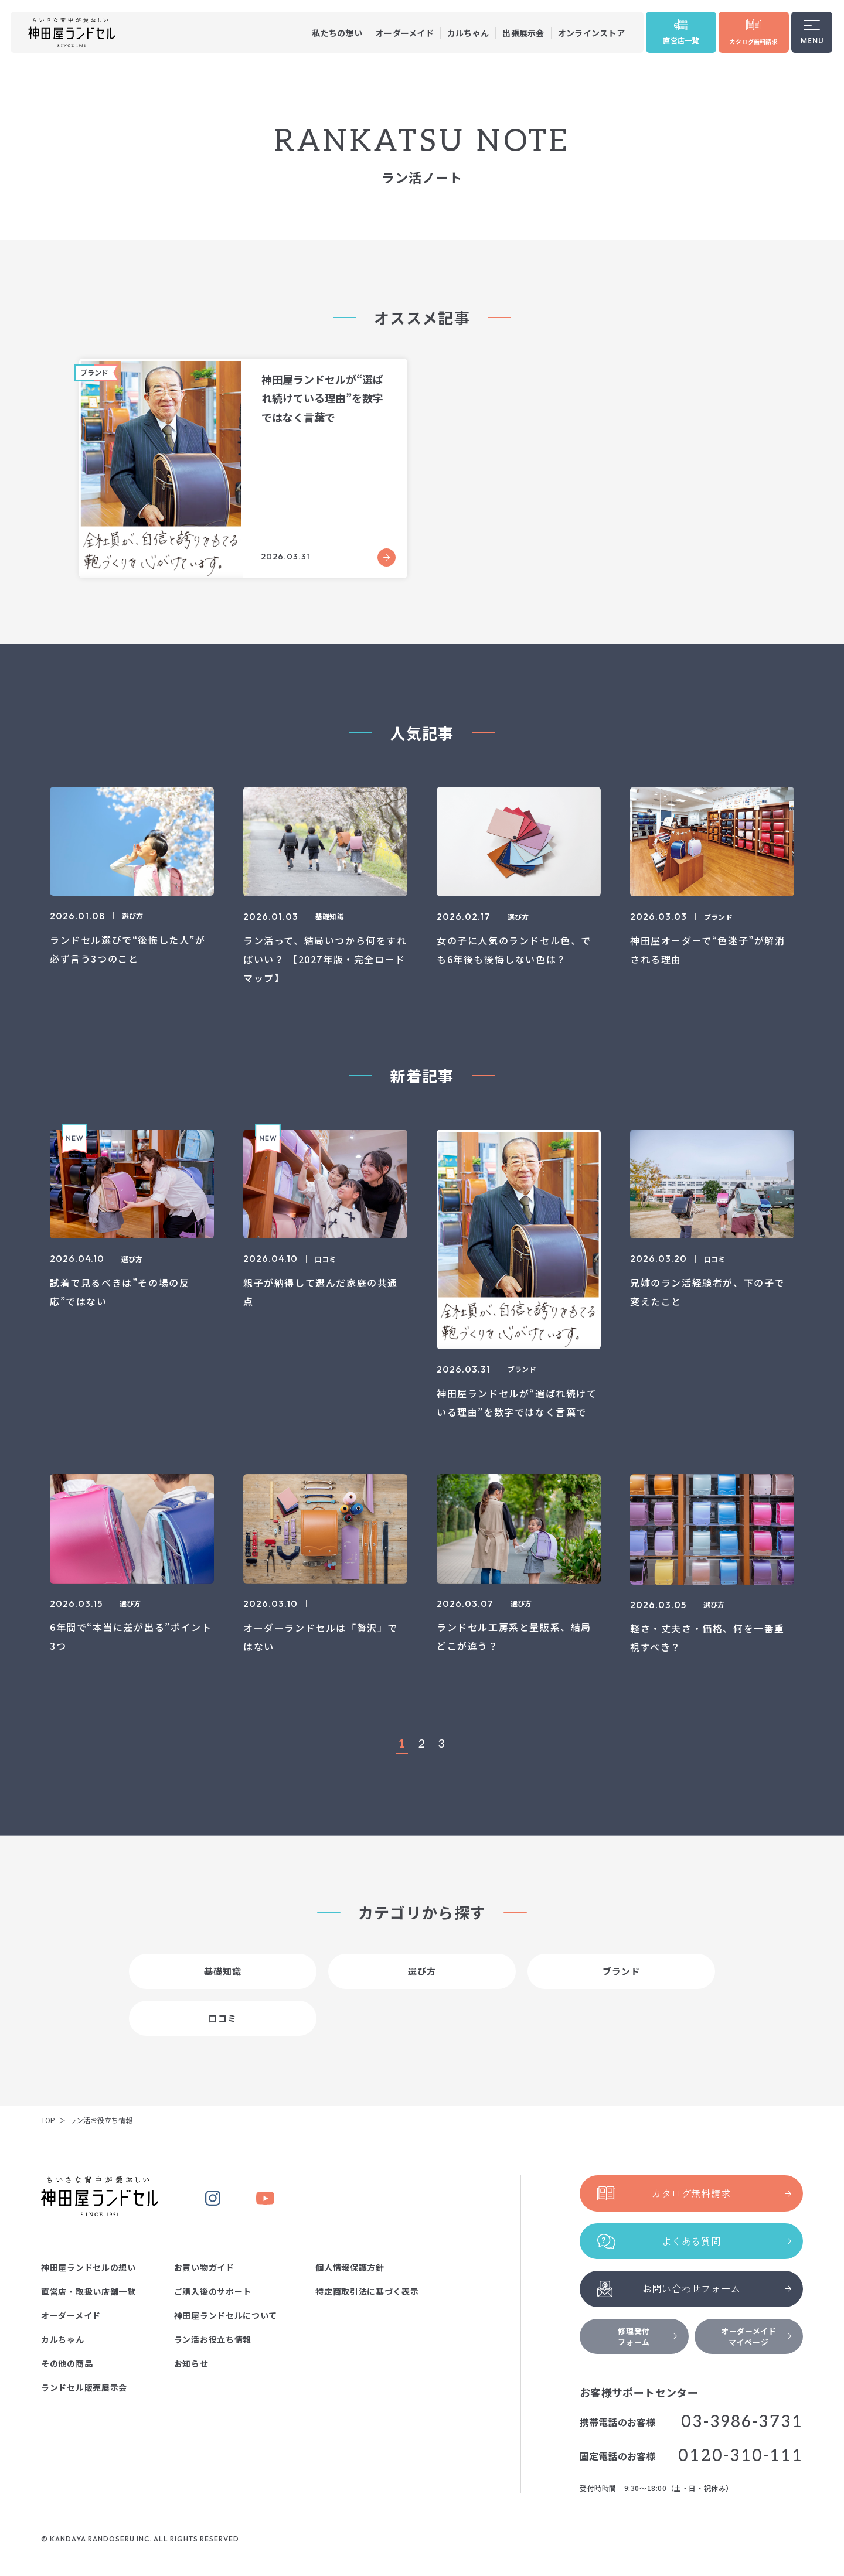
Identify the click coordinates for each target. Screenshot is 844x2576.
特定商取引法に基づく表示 (366, 2291)
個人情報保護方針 (349, 2267)
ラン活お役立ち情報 (212, 2339)
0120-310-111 (740, 2456)
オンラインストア (591, 33)
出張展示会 (523, 33)
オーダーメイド (405, 33)
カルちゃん (468, 33)
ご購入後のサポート (212, 2291)
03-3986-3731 (742, 2422)
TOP (48, 2120)
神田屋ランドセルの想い (88, 2267)
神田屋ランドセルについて (225, 2315)
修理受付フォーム (647, 2336)
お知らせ (191, 2363)
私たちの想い (337, 33)
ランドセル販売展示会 (84, 2387)
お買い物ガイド (204, 2267)
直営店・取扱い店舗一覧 (88, 2291)
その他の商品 (67, 2363)
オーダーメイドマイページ (756, 2336)
